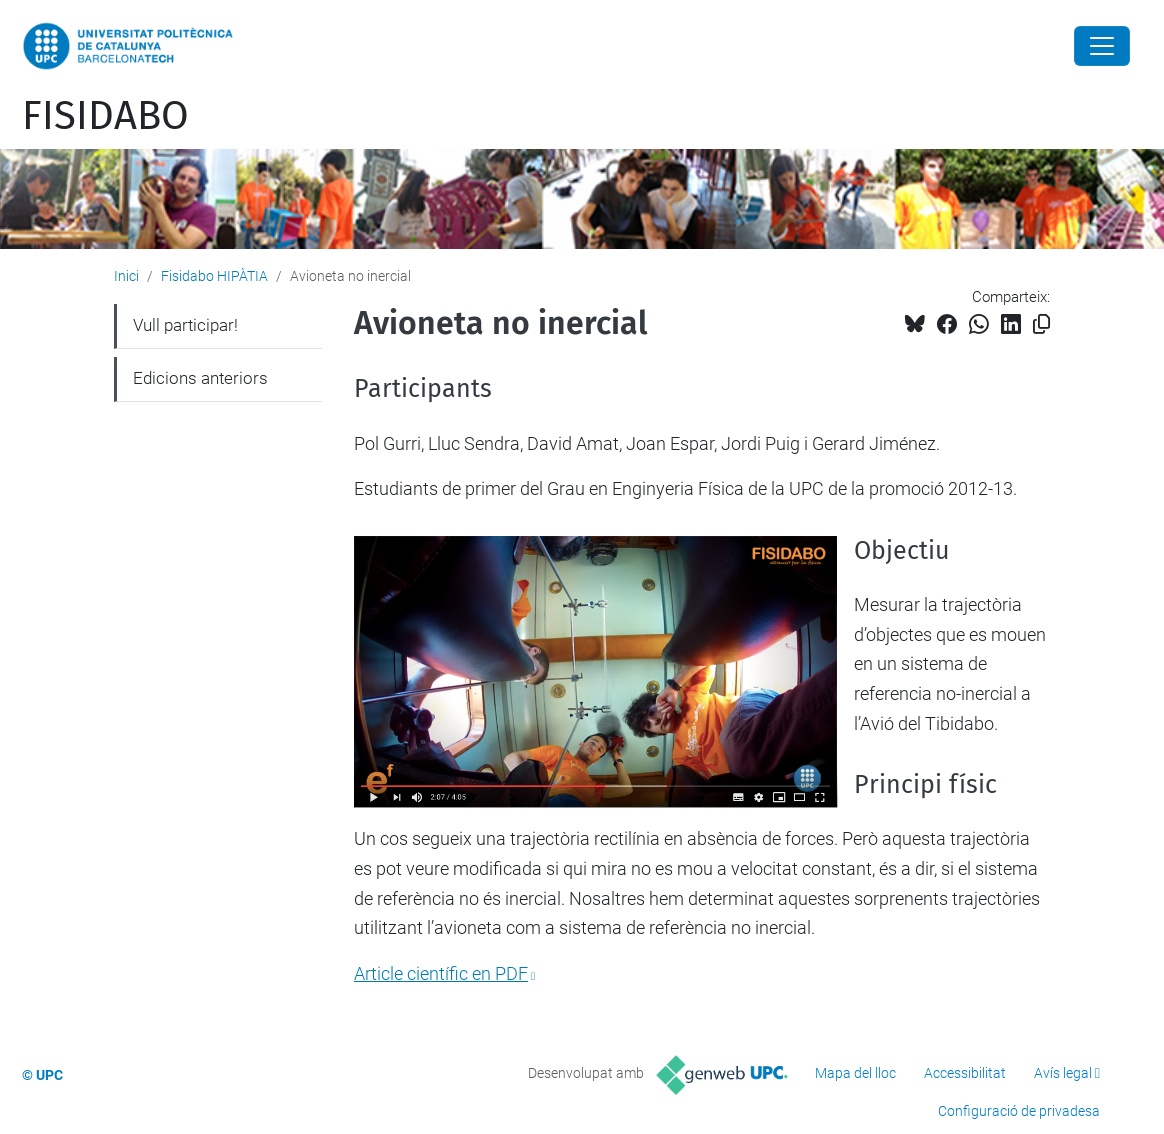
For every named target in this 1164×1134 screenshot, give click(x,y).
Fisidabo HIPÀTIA (214, 276)
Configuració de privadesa (1019, 1111)
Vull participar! (185, 325)
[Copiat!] (1041, 324)
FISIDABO (105, 116)
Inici (126, 276)
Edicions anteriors (200, 378)
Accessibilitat (965, 1073)
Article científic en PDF (441, 973)
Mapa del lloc (855, 1073)
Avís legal (1063, 1073)
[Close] (1102, 46)
